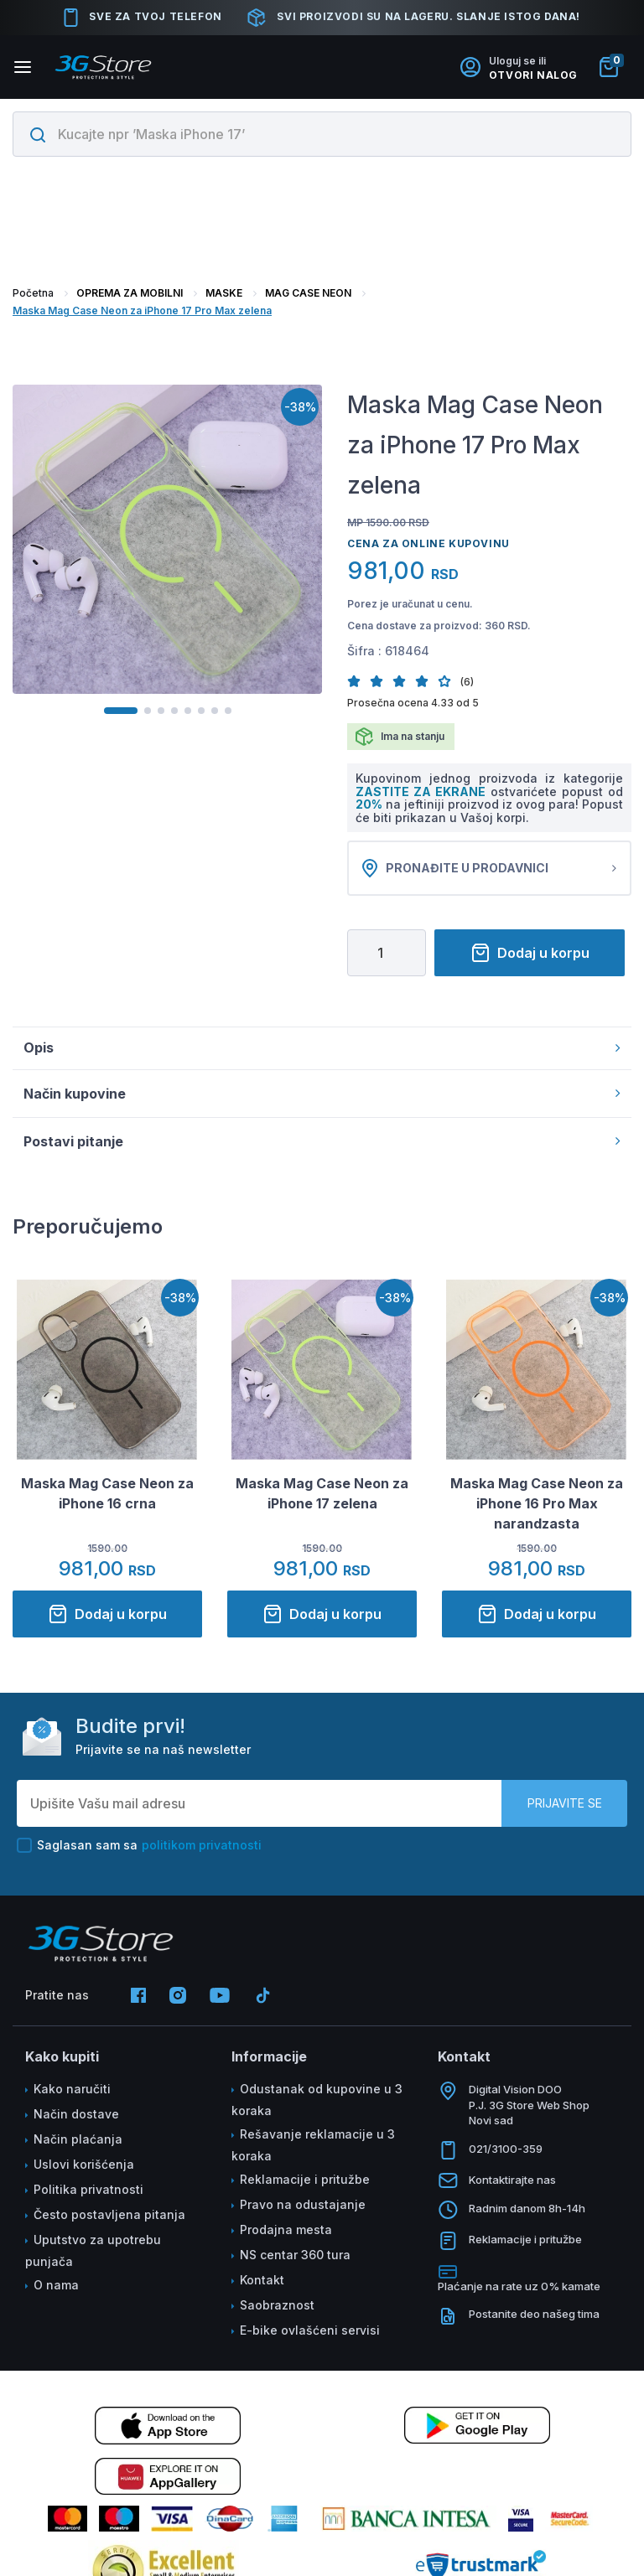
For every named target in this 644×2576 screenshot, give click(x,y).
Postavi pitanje (322, 1149)
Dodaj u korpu (529, 961)
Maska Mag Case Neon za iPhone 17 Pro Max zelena (142, 310)
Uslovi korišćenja (84, 2172)
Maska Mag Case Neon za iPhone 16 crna (107, 1501)
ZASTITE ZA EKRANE (423, 791)
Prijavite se (564, 1811)
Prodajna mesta (286, 2238)
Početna (33, 293)
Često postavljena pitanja (109, 2223)
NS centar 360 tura (295, 2263)
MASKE (223, 293)
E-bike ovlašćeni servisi (310, 2338)
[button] (358, 681)
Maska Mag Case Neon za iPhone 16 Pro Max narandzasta (536, 1511)
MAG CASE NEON (308, 293)
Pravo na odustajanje (303, 2213)
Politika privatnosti (88, 2198)
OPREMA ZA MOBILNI (129, 293)
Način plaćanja (78, 2147)
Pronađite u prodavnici (489, 872)
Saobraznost (277, 2313)
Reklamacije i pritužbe (305, 2187)
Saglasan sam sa (139, 1854)
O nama (56, 2293)
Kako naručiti (72, 2097)
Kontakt (262, 2288)
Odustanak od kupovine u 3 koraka (316, 2108)
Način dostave (76, 2122)
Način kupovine (322, 1102)
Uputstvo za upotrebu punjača (93, 2259)
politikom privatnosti (202, 1853)
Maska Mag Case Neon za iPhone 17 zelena (322, 1501)
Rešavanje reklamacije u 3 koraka (313, 2153)
